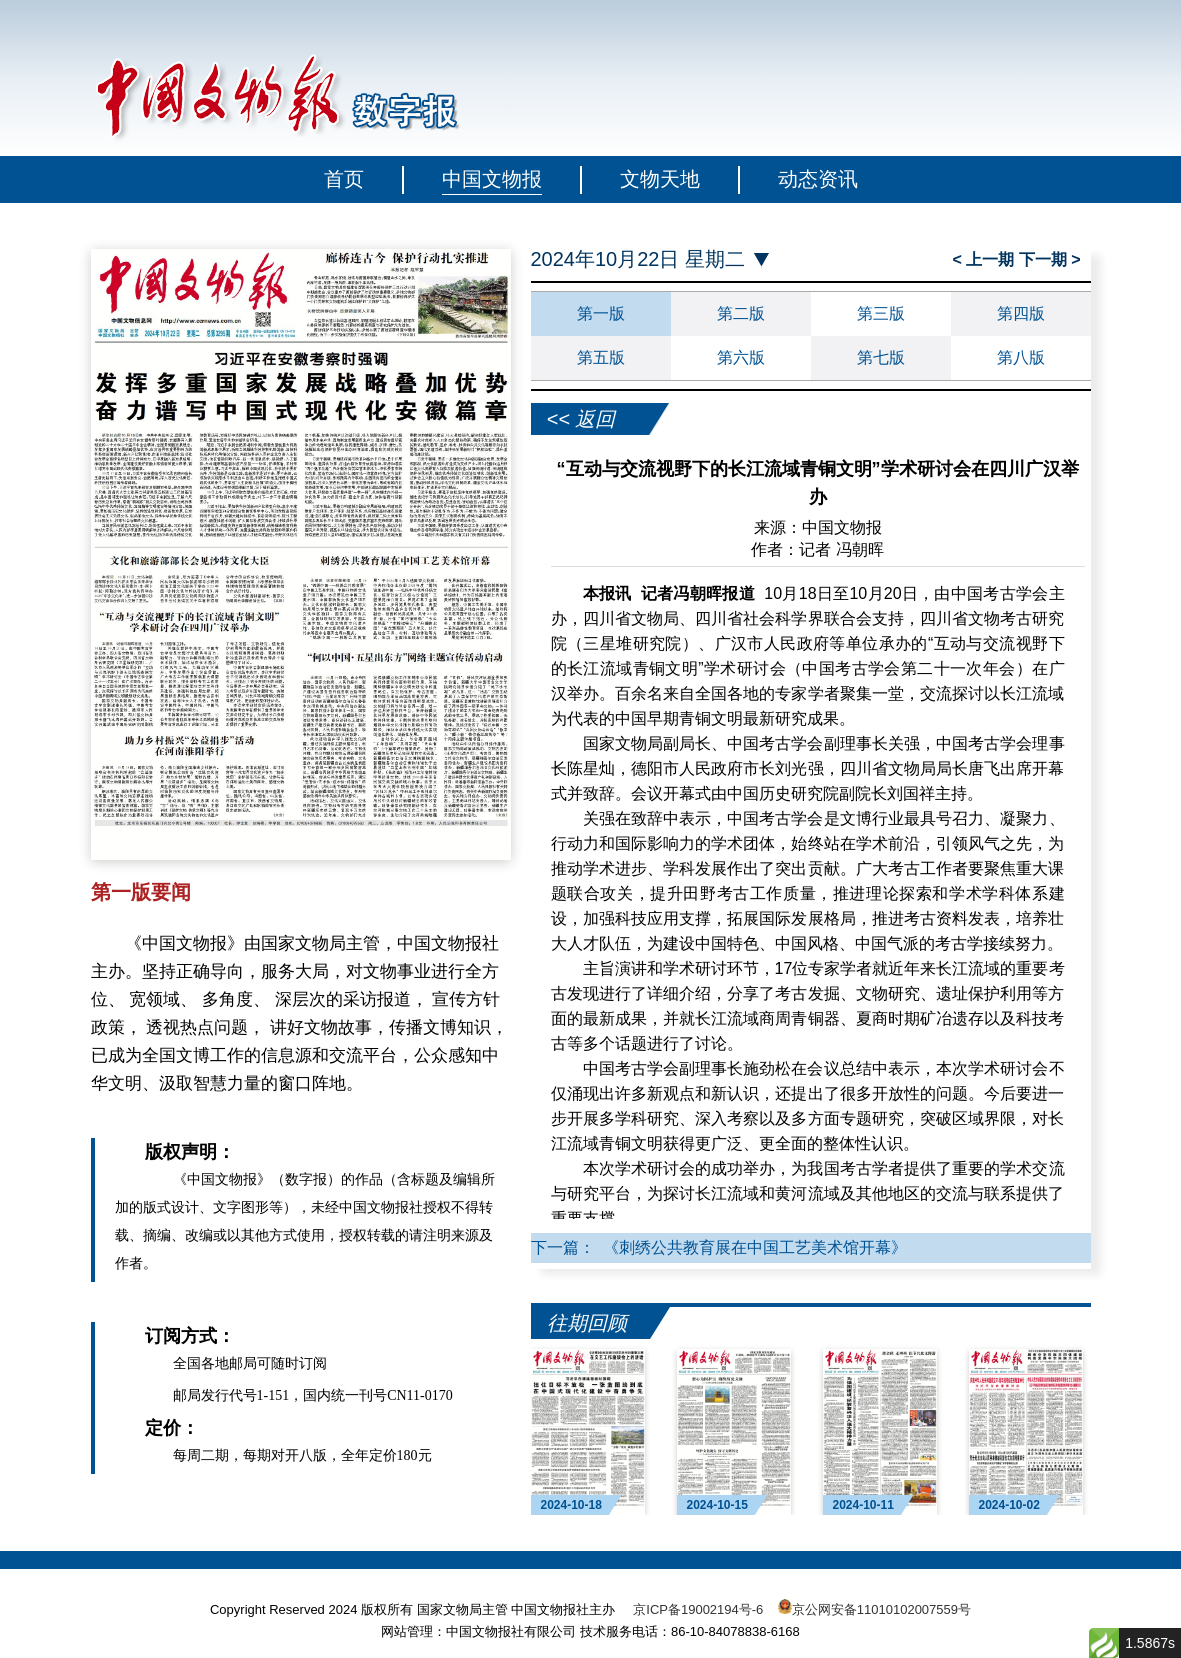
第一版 (601, 313)
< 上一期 (985, 259)
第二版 (741, 313)
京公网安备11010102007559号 (881, 1609)
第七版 (881, 357)
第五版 (601, 357)
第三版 (881, 313)
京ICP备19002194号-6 (698, 1609)
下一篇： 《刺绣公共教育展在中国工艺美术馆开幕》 (719, 1247)
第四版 (1021, 313)
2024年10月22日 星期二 (638, 259)
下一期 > (1050, 259)
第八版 (1021, 357)
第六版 (741, 357)
